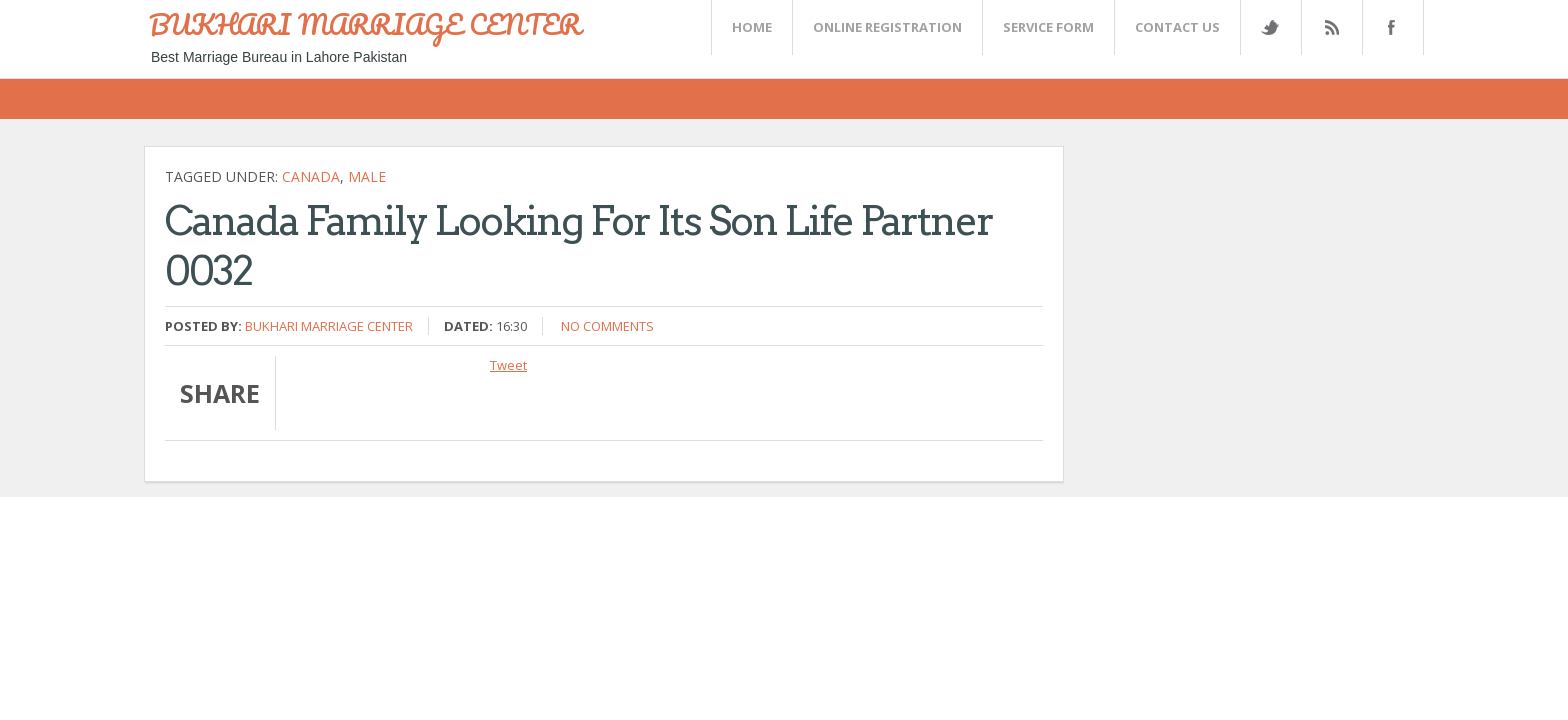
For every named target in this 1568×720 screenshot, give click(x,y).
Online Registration (887, 27)
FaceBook (1389, 27)
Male (367, 176)
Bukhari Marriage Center (329, 326)
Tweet (508, 365)
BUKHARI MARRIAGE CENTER (365, 24)
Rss (1331, 27)
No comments (607, 326)
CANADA (311, 176)
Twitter (1270, 27)
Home (752, 27)
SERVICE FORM (1048, 27)
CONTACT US (1177, 27)
